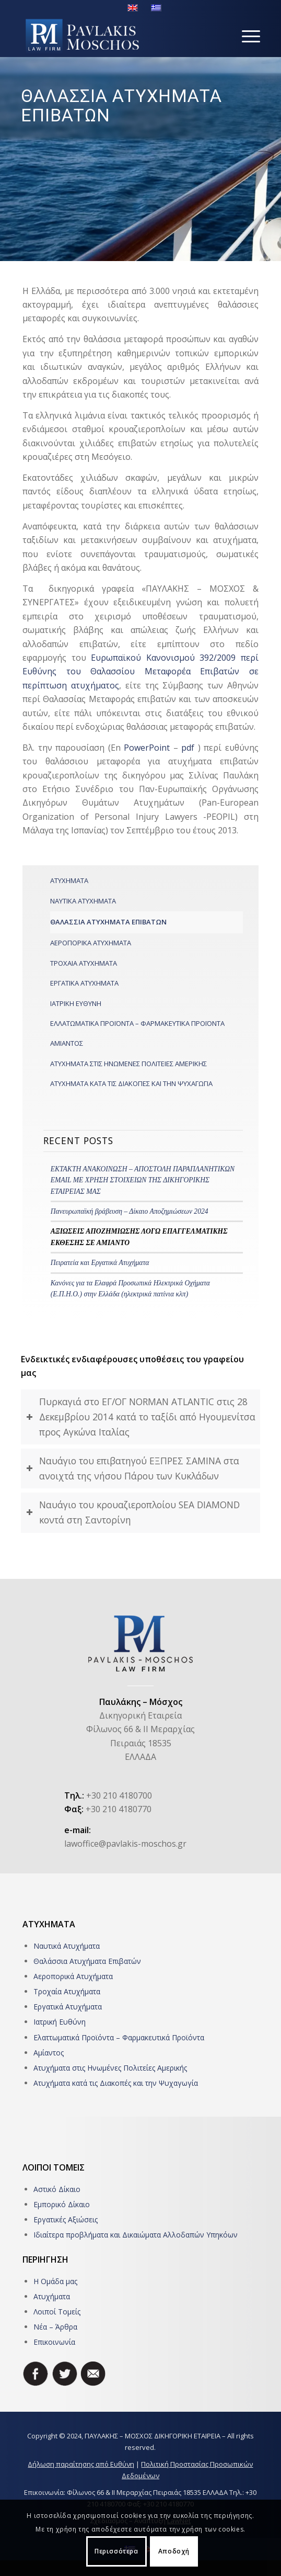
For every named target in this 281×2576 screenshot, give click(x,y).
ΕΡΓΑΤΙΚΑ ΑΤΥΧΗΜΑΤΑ (84, 983)
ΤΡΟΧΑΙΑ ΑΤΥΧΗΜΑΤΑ (83, 963)
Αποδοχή (174, 2551)
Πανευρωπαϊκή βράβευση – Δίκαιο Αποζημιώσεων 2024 (129, 1211)
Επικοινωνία (54, 2342)
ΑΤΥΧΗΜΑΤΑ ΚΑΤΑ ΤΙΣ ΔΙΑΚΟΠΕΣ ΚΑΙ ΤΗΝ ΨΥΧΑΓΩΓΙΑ (131, 1083)
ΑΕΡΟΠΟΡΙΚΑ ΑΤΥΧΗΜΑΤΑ (90, 942)
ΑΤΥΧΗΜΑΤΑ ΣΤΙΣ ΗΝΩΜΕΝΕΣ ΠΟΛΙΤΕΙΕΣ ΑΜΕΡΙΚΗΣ (128, 1063)
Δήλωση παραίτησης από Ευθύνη (81, 2464)
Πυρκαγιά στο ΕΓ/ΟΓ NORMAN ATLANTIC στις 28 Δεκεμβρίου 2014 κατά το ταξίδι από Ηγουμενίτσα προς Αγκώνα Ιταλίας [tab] (140, 1416)
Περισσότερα (116, 2551)
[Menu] (245, 36)
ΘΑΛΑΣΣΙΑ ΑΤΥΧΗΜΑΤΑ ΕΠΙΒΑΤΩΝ (108, 922)
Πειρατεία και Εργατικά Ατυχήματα (100, 1263)
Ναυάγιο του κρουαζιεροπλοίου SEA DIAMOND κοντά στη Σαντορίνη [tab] (133, 1512)
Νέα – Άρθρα (55, 2327)
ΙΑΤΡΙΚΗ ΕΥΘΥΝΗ (75, 1003)
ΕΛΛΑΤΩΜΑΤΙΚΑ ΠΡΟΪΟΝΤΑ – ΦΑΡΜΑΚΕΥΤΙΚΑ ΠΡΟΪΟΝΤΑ (137, 1023)
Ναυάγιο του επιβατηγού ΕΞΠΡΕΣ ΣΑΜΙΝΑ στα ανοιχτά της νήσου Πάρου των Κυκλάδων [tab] (132, 1468)
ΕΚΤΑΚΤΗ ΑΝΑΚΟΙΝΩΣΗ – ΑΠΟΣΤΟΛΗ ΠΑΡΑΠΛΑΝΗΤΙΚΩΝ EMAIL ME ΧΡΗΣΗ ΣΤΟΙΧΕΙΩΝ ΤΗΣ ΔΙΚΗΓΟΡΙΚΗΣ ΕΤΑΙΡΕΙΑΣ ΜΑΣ (143, 1180)
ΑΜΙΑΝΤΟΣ (66, 1043)
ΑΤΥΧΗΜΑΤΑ (69, 880)
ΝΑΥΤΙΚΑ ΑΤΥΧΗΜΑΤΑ (83, 901)
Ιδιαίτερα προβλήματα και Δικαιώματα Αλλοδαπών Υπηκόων (135, 2235)
